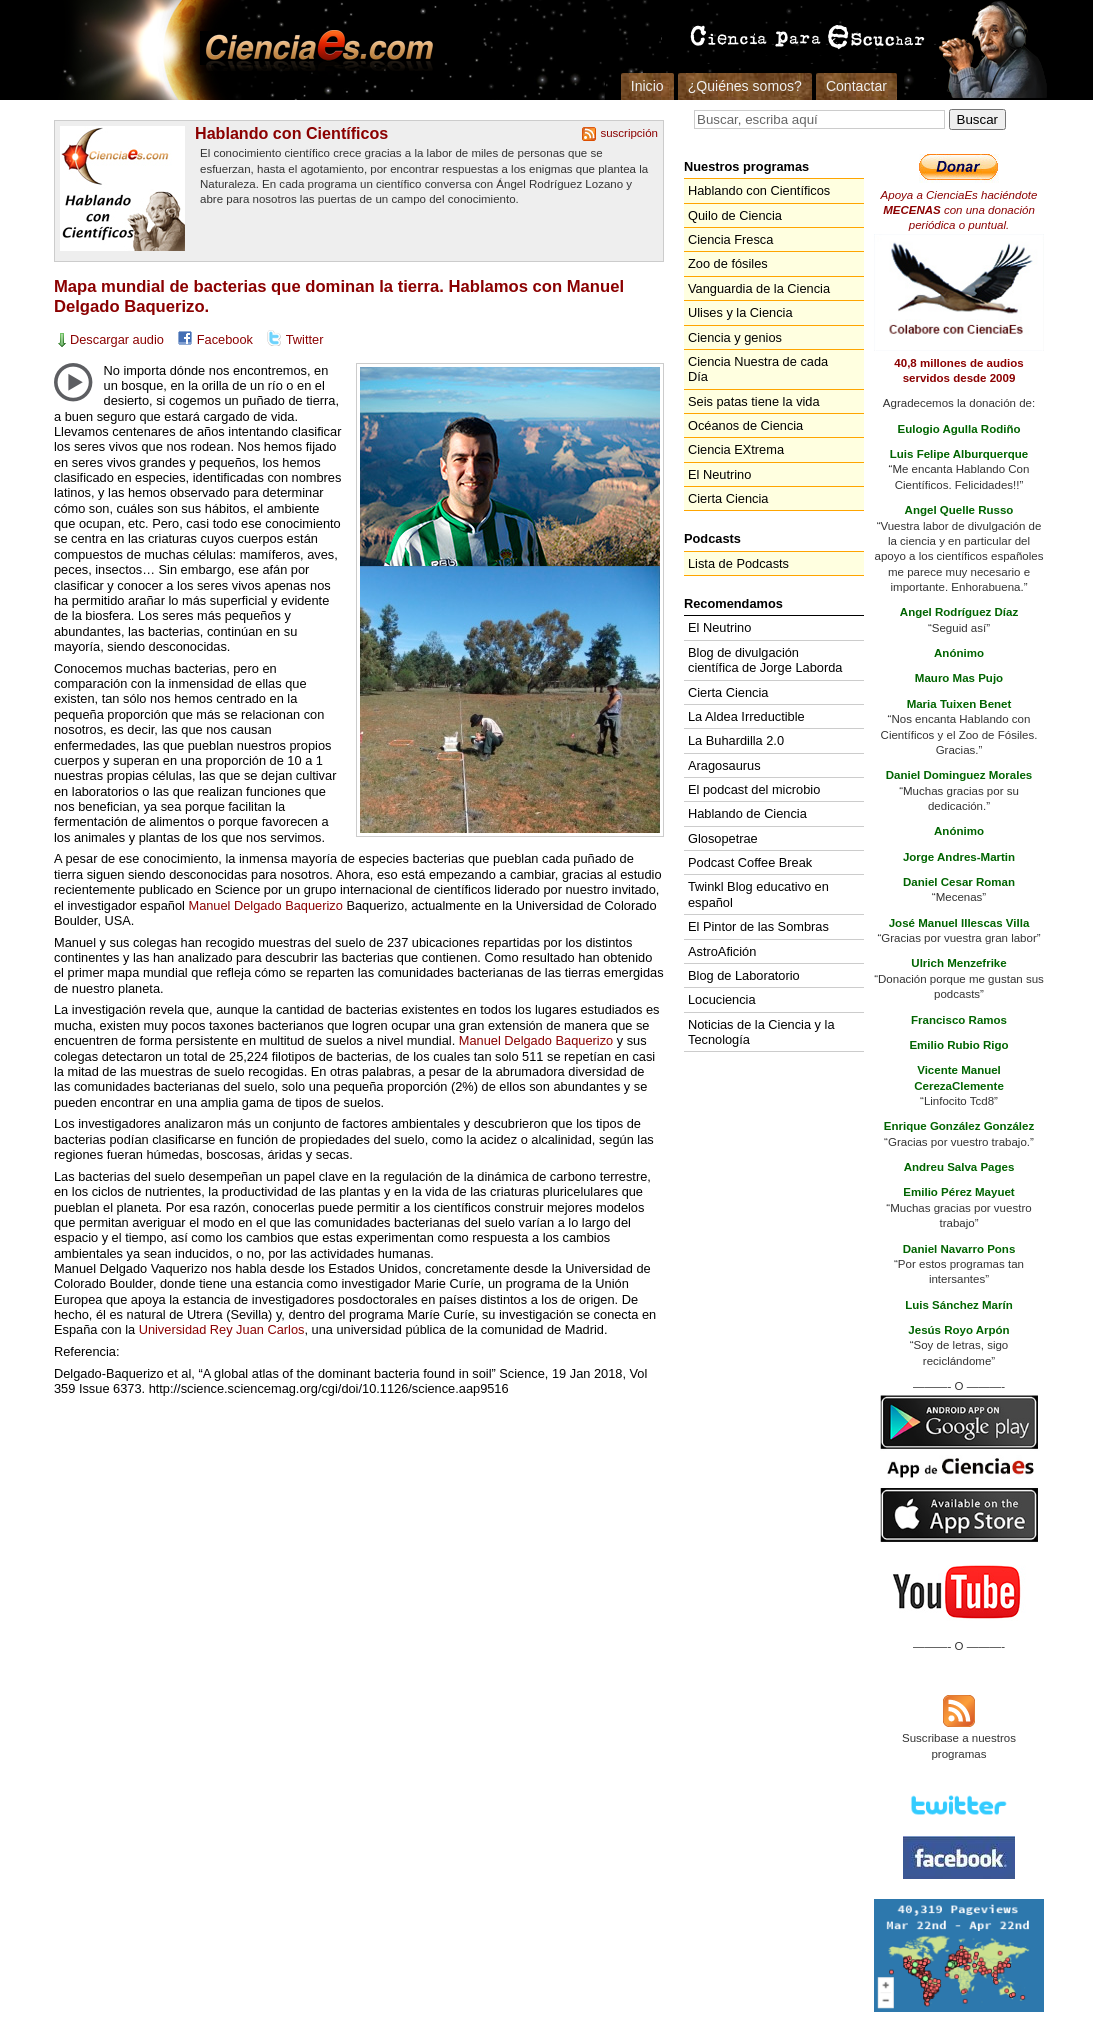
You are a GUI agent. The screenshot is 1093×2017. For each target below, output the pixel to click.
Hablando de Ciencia (747, 813)
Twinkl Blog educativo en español (758, 894)
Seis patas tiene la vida (754, 401)
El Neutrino (719, 474)
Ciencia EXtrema (736, 449)
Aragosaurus (724, 765)
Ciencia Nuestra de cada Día (758, 369)
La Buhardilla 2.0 (736, 740)
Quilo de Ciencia (735, 215)
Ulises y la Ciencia (740, 312)
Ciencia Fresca (730, 239)
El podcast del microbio (754, 789)
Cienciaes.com (313, 50)
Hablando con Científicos (291, 133)
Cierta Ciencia (728, 498)
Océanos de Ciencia (745, 425)
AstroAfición (722, 951)
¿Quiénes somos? (745, 86)
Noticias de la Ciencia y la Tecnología (761, 1032)
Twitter (305, 339)
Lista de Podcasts (738, 563)
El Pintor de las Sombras (758, 926)
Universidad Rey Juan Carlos (222, 1329)
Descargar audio (117, 339)
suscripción (629, 133)
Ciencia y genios (735, 337)
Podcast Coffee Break (750, 862)
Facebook (225, 339)
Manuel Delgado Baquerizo (265, 905)
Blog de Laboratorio (744, 975)
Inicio (647, 86)
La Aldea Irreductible (746, 716)
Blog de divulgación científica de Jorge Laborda (765, 660)
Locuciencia (722, 999)
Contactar (856, 86)
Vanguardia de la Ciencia (759, 288)
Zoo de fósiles (728, 263)
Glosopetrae (723, 838)
